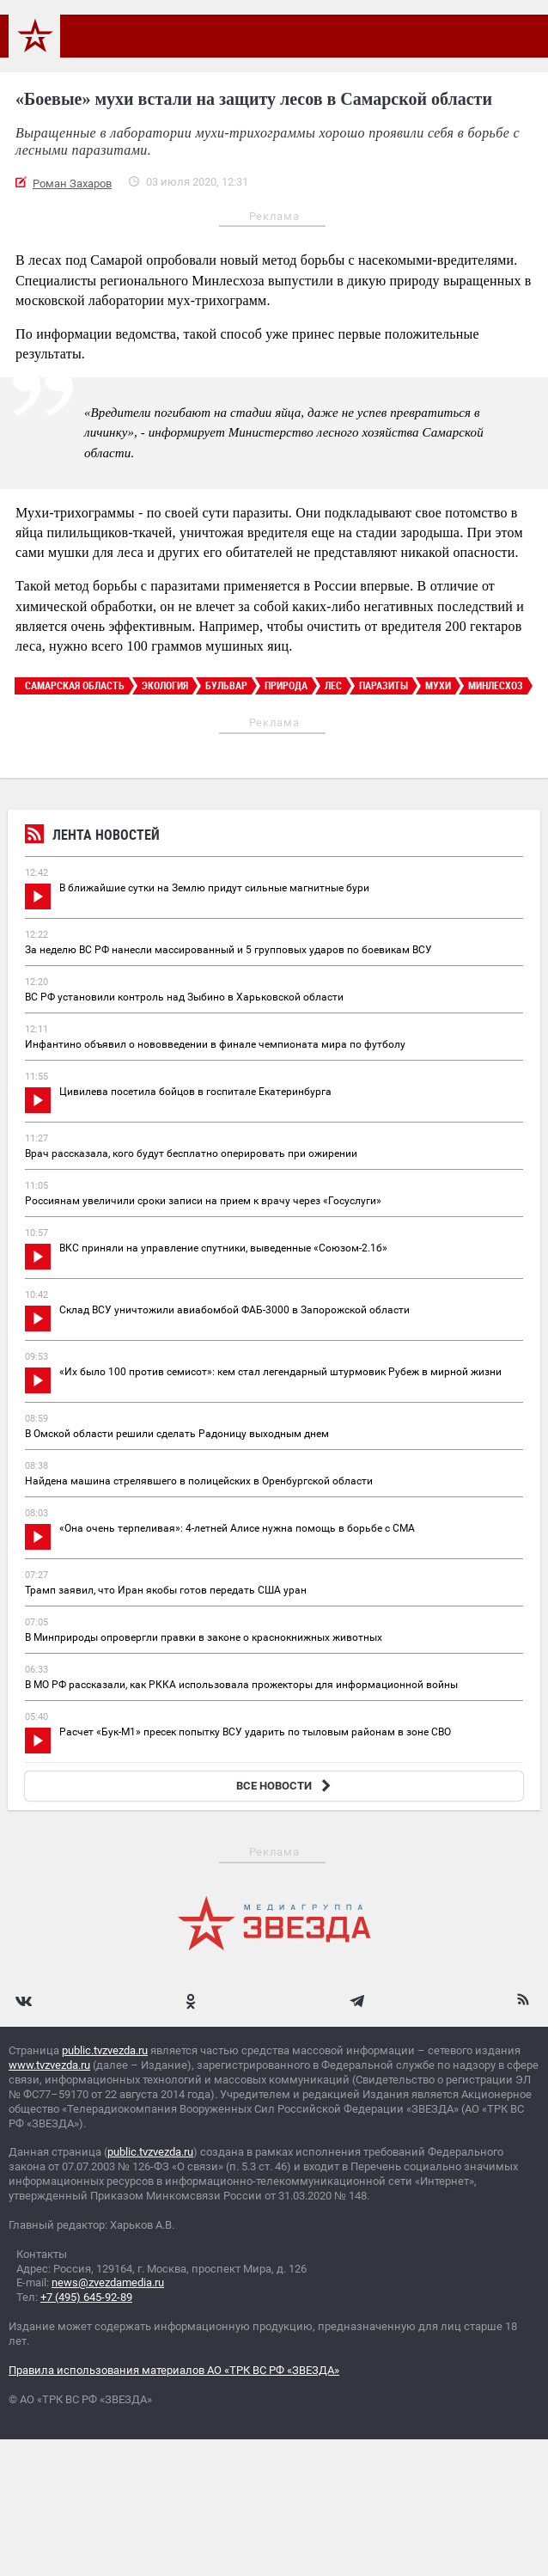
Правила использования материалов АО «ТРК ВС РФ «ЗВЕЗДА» (174, 2370)
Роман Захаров (72, 183)
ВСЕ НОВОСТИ (285, 1785)
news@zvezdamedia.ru (108, 2282)
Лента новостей (92, 836)
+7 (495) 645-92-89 (86, 2297)
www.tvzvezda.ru (49, 2065)
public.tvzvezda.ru (105, 2050)
